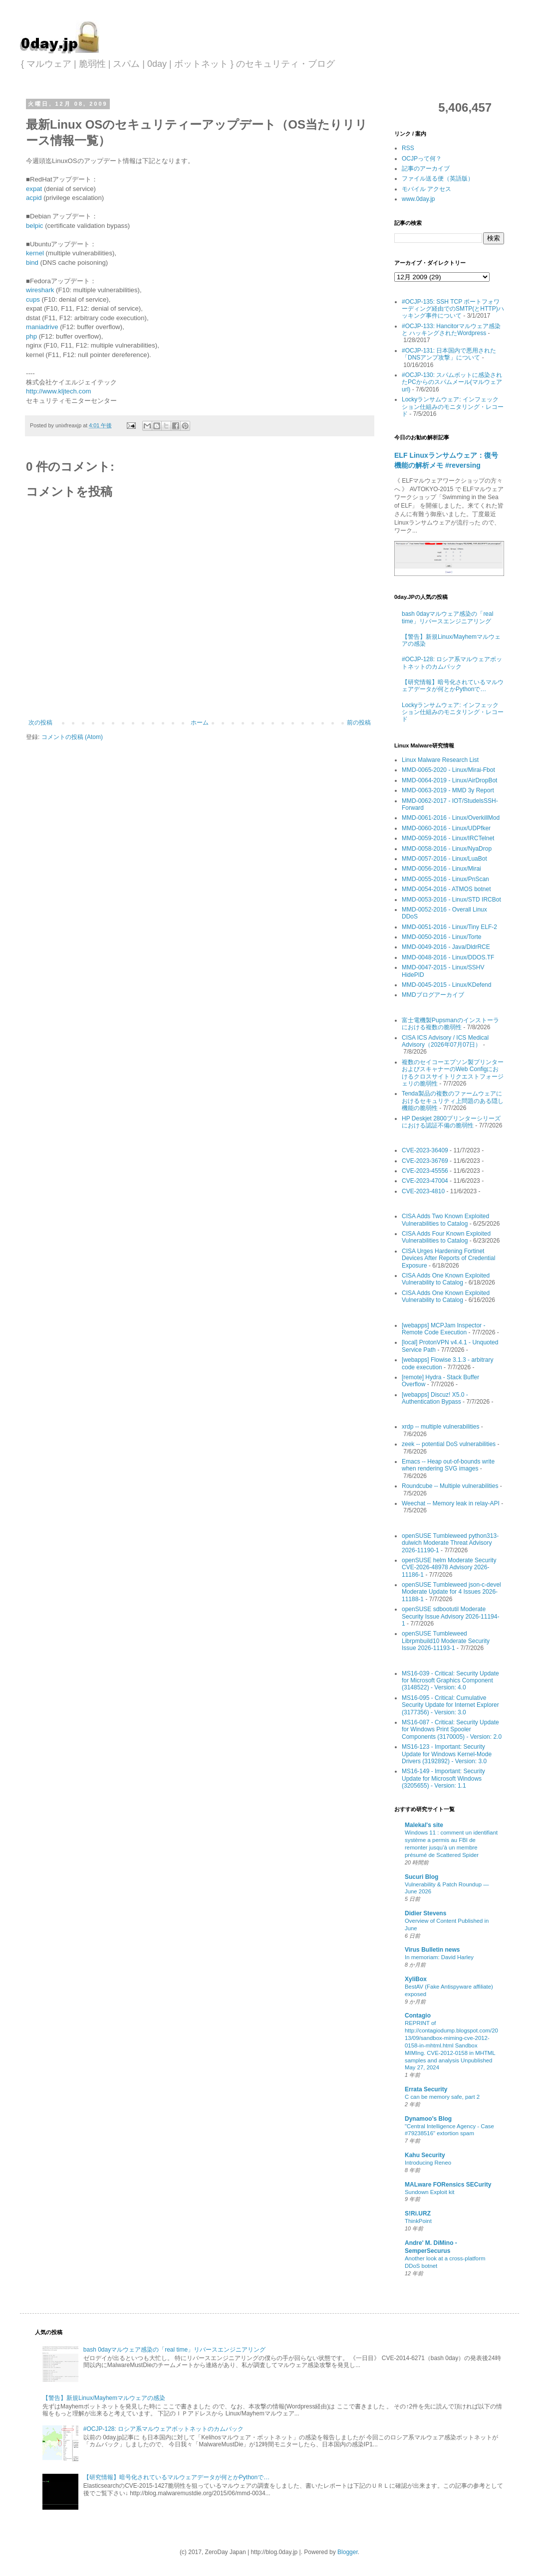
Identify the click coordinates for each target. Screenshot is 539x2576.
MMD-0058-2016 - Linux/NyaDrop (447, 848)
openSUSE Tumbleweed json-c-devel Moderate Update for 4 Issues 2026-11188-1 (451, 1592)
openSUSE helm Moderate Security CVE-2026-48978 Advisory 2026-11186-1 (449, 1567)
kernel (36, 253)
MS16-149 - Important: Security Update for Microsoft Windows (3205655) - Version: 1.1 (443, 1778)
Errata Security (426, 2089)
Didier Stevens (425, 1913)
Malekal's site (424, 1825)
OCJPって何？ (422, 158)
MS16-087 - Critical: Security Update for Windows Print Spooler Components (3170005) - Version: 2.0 (452, 1729)
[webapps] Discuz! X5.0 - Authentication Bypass (435, 1398)
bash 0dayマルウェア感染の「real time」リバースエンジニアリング (447, 617)
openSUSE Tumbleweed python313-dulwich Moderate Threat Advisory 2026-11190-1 (450, 1543)
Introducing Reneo (428, 2163)
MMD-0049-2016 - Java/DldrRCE (446, 946)
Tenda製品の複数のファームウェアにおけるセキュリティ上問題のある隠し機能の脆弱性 (453, 1100)
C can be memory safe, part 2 (442, 2097)
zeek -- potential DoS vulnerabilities (449, 1444)
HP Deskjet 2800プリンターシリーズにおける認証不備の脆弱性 (451, 1122)
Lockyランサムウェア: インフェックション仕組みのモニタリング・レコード (453, 406)
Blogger (347, 2552)
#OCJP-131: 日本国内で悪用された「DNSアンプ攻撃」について (449, 354)
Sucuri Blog (421, 1876)
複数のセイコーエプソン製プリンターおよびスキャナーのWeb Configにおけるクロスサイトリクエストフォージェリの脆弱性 (453, 1073)
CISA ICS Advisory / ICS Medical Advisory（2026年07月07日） (445, 1041)
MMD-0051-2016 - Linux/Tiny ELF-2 (449, 926)
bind (33, 262)
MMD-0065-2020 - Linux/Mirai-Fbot (448, 769)
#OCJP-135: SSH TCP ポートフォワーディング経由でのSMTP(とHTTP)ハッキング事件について (453, 309)
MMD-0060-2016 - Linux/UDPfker (446, 828)
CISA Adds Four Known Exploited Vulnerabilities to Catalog (446, 1237)
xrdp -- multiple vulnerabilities (440, 1426)
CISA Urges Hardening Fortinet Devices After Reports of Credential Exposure (448, 1258)
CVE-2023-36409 (425, 1150)
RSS (408, 148)
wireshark (41, 290)
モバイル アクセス (426, 188)
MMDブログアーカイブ (433, 994)
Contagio (418, 2015)
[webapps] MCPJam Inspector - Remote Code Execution (443, 1329)
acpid (34, 197)
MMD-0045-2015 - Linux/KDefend (446, 984)
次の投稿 (40, 722)
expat (34, 188)
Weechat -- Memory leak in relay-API (451, 1503)
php (32, 336)
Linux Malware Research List (440, 759)
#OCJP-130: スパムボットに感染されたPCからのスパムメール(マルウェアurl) (452, 382)
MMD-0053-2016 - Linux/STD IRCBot (451, 899)
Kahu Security (425, 2155)
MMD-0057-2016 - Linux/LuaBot (444, 858)
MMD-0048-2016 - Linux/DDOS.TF (448, 957)
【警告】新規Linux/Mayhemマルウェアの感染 (103, 2397)
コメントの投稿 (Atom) (72, 737)
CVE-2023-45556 (425, 1170)
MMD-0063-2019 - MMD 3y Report (448, 790)
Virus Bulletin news (432, 1949)
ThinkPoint (418, 2221)
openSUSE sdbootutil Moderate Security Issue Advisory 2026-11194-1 (450, 1616)
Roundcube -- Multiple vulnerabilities (450, 1485)
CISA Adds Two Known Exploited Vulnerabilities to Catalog (445, 1220)
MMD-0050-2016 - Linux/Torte (441, 936)
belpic (35, 225)
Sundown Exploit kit (429, 2192)
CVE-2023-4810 (423, 1191)
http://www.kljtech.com (58, 391)
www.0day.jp (418, 198)
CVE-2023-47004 (425, 1180)
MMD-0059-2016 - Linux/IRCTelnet (448, 838)
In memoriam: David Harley (439, 1957)
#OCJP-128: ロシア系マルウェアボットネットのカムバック (452, 663)
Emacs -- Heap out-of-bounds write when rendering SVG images (448, 1465)
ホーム (200, 722)
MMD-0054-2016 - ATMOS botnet (446, 889)
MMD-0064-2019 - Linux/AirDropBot (449, 780)
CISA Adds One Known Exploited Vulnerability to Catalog (446, 1279)
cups (34, 299)
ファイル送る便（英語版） (438, 178)
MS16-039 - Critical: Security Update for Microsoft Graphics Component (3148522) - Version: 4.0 (450, 1680)
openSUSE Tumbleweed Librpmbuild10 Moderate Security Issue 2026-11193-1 (446, 1641)
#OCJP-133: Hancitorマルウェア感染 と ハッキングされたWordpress (451, 330)
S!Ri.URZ (418, 2213)
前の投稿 (359, 722)
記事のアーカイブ (426, 168)
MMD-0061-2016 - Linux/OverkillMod (451, 817)
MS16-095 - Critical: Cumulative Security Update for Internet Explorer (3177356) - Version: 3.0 (450, 1705)
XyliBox (416, 1979)
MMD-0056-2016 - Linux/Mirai (441, 868)
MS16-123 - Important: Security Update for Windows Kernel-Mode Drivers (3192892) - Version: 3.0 (447, 1754)
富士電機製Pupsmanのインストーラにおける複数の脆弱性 (450, 1024)
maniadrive (43, 327)
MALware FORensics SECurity (448, 2184)
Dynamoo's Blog (428, 2118)
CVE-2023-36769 (425, 1160)
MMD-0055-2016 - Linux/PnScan (445, 879)
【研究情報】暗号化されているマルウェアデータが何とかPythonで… (453, 686)
